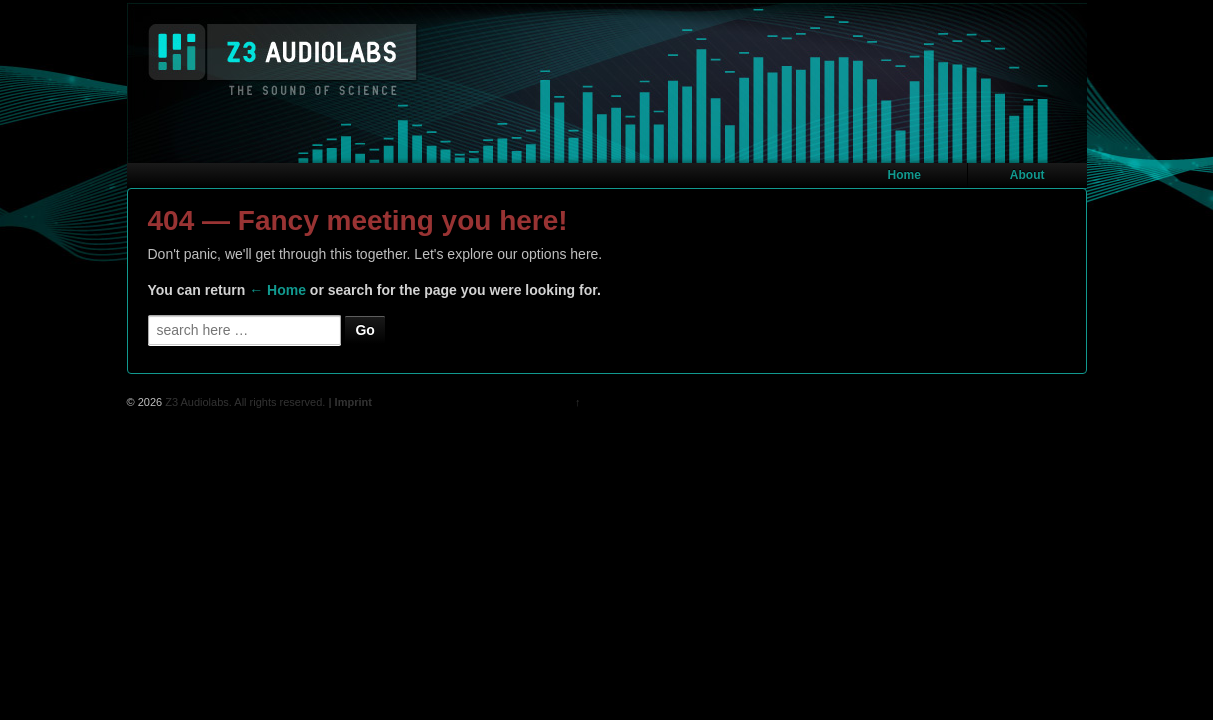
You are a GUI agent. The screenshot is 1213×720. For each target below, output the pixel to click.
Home (904, 175)
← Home (277, 290)
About (1027, 175)
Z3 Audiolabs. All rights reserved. (243, 402)
